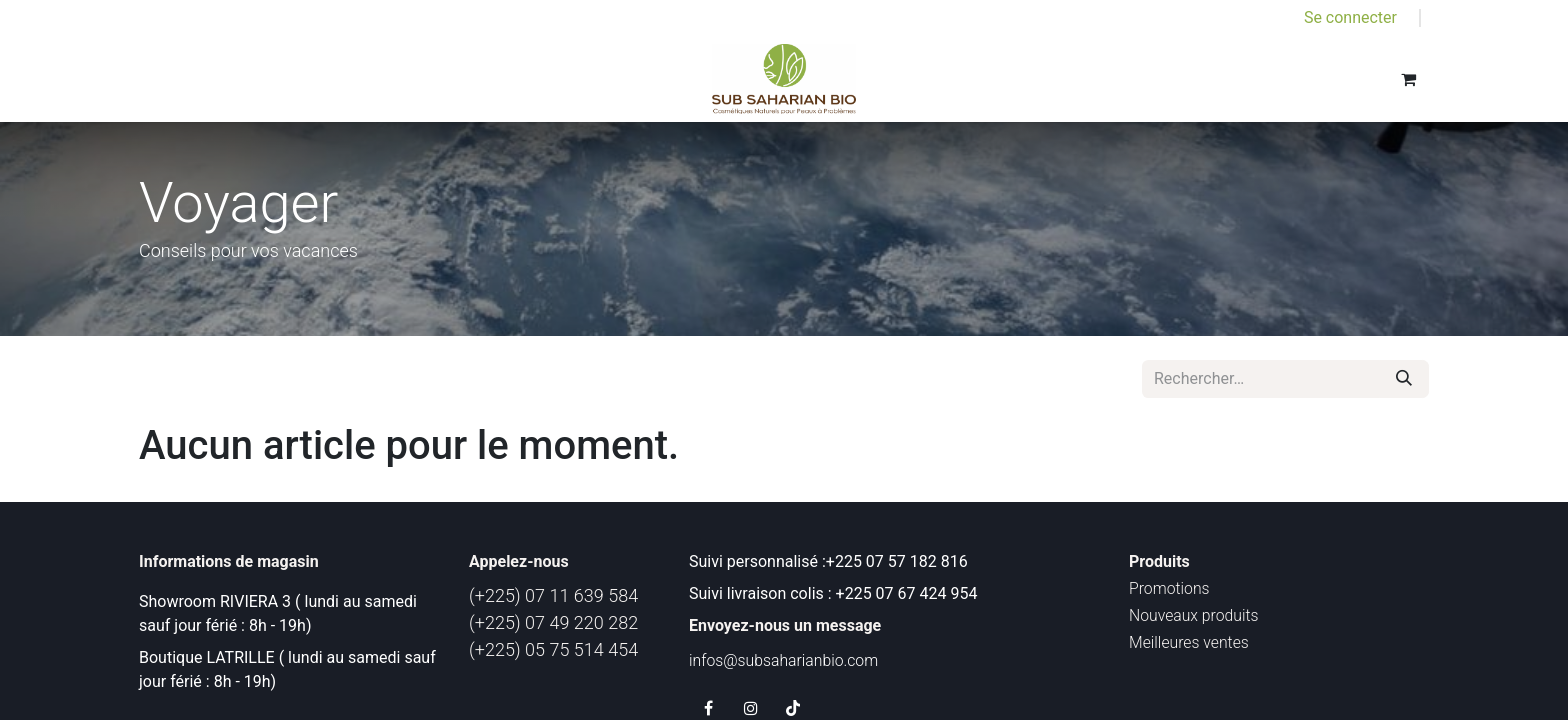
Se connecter (1350, 17)
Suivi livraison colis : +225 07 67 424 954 (833, 593)
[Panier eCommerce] (1408, 79)
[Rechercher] (1404, 379)
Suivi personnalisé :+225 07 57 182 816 (830, 561)
